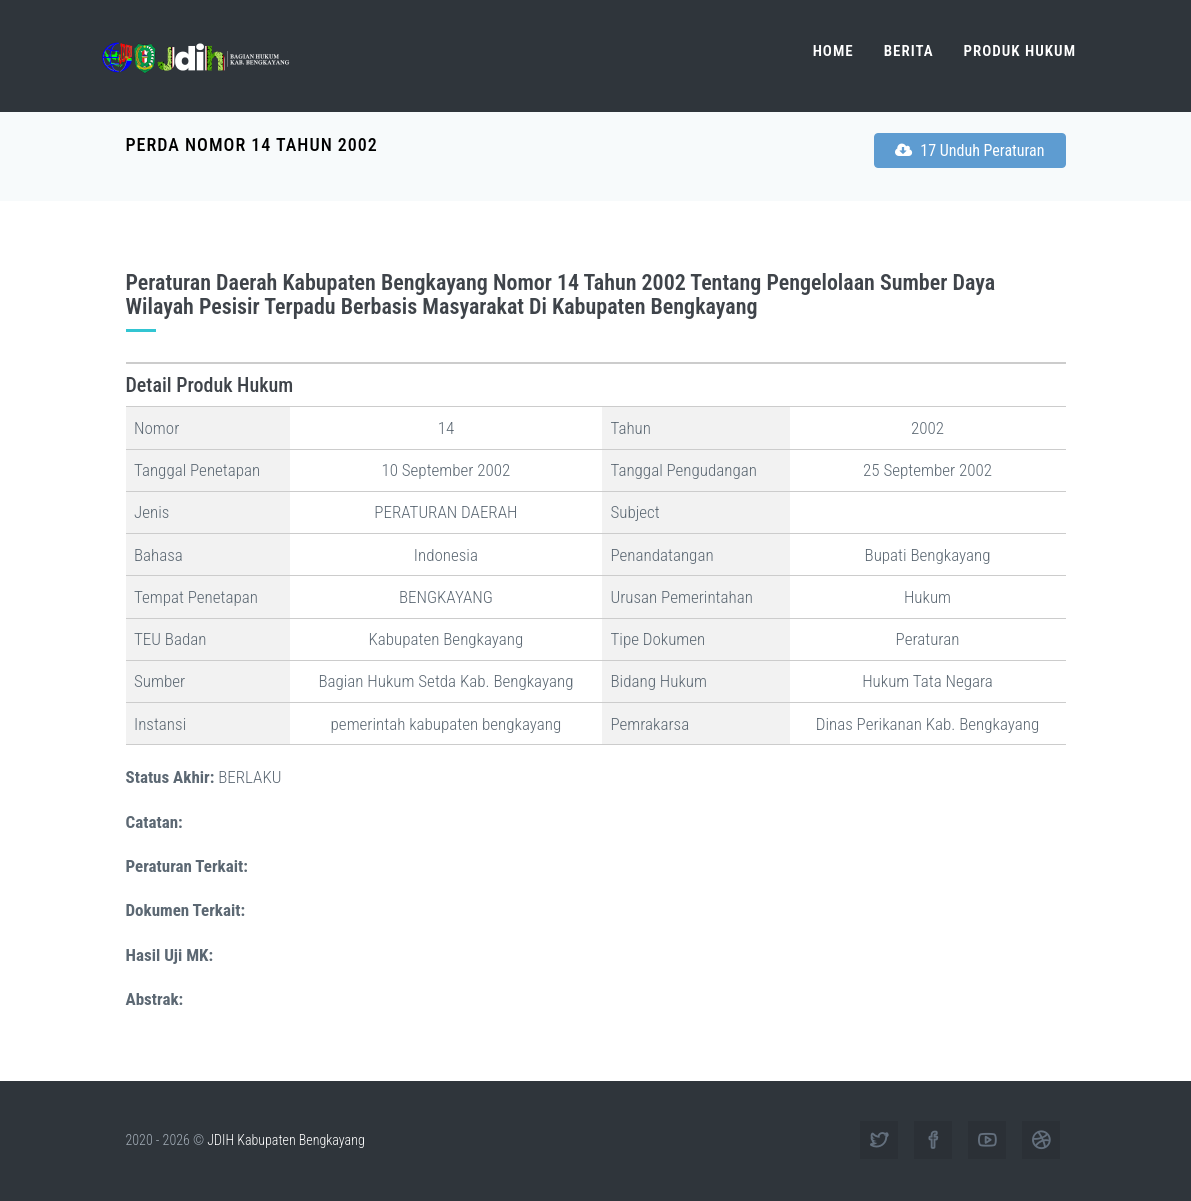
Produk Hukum (1020, 51)
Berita (909, 51)
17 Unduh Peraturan (970, 150)
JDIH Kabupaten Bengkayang (285, 1140)
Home (833, 51)
